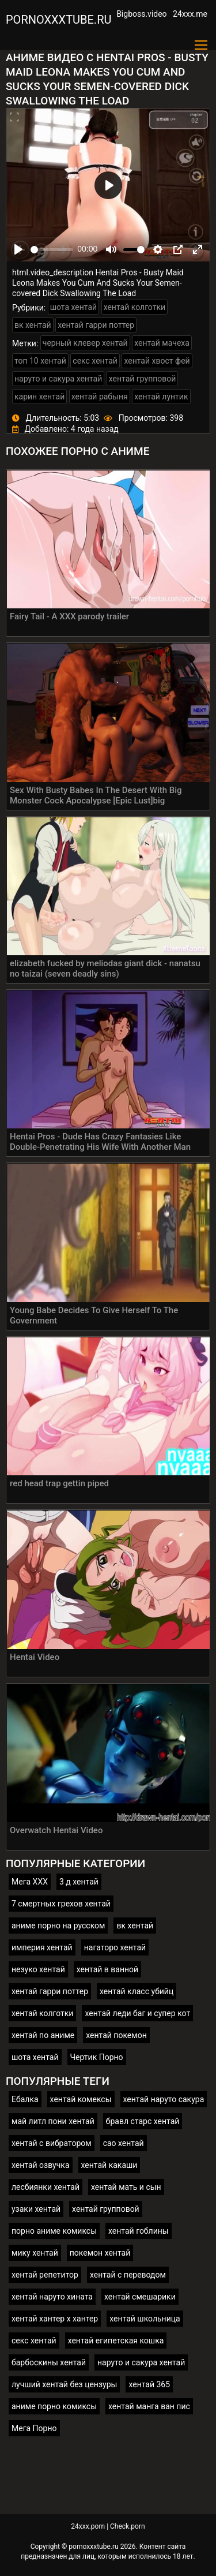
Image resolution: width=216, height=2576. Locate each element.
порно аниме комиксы (54, 2230)
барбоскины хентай (49, 2362)
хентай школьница (144, 2318)
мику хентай (35, 2252)
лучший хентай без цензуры (64, 2384)
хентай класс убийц (136, 1991)
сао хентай (123, 2143)
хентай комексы (81, 2099)
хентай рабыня (99, 396)
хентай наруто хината (52, 2296)
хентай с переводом (128, 2274)
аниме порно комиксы (54, 2406)
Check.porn (127, 2526)
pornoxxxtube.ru (58, 20)
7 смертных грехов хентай (61, 1903)
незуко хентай (38, 1969)
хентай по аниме (43, 2035)
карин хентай (39, 396)
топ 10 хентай (40, 360)
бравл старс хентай (143, 2121)
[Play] (18, 249)
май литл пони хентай (53, 2121)
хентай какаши (109, 2165)
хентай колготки (134, 307)
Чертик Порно (96, 2057)
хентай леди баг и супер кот (137, 2013)
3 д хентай (78, 1881)
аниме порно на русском (58, 1925)
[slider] (52, 249)
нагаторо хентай (115, 1947)
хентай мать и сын (126, 2187)
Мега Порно (34, 2428)
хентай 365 (149, 2384)
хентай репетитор (45, 2274)
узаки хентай (36, 2209)
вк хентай (32, 325)
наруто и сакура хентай (58, 378)
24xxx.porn (88, 2526)
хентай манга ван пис (149, 2406)
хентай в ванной (107, 1969)
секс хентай (95, 360)
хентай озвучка (41, 2165)
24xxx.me (190, 13)
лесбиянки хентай (45, 2187)
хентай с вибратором (52, 2143)
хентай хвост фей (157, 360)
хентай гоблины (138, 2230)
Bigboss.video (141, 13)
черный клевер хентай (85, 342)
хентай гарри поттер (96, 325)
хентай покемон (116, 2035)
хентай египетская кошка (116, 2340)
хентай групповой (142, 378)
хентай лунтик (161, 396)
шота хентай (73, 307)
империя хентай (42, 1947)
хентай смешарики (140, 2296)
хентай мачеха (162, 342)
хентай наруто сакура (163, 2099)
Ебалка (25, 2099)
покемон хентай (100, 2252)
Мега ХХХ (30, 1881)
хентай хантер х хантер (55, 2318)
